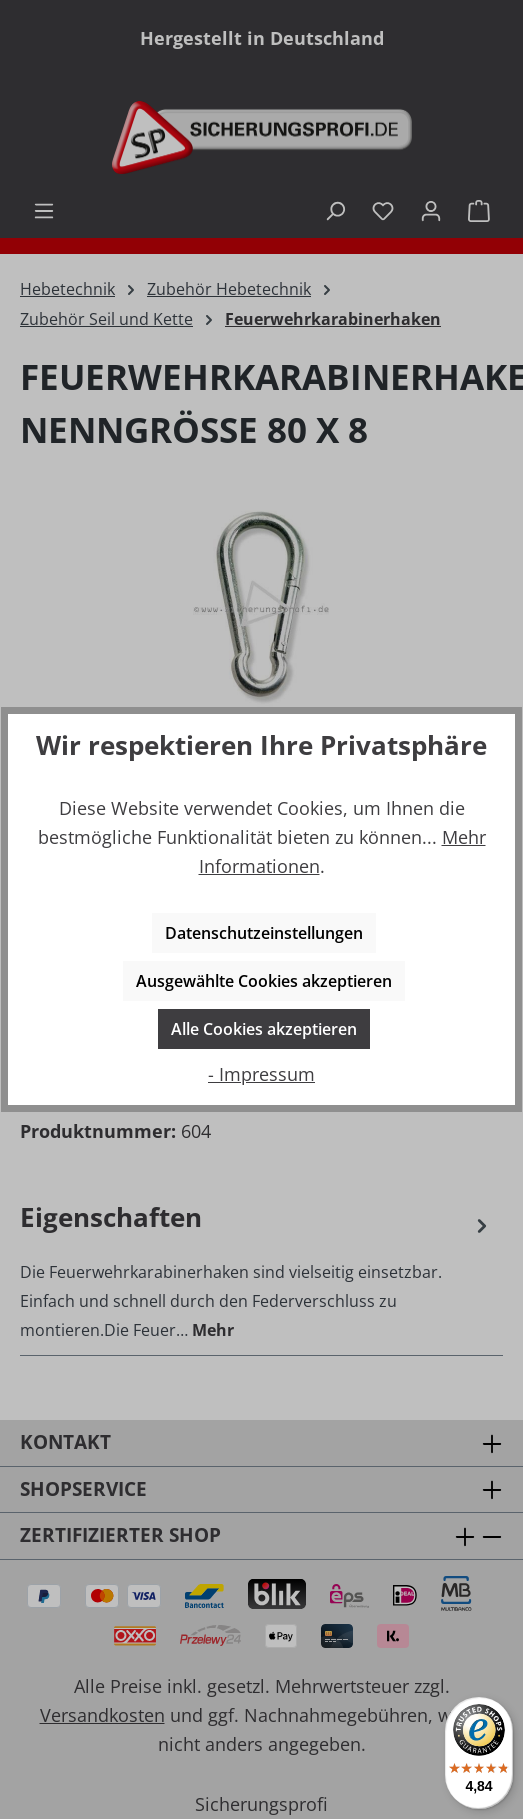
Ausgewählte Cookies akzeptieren (264, 981)
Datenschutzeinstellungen (264, 933)
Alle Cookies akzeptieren (264, 1029)
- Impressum (261, 1074)
